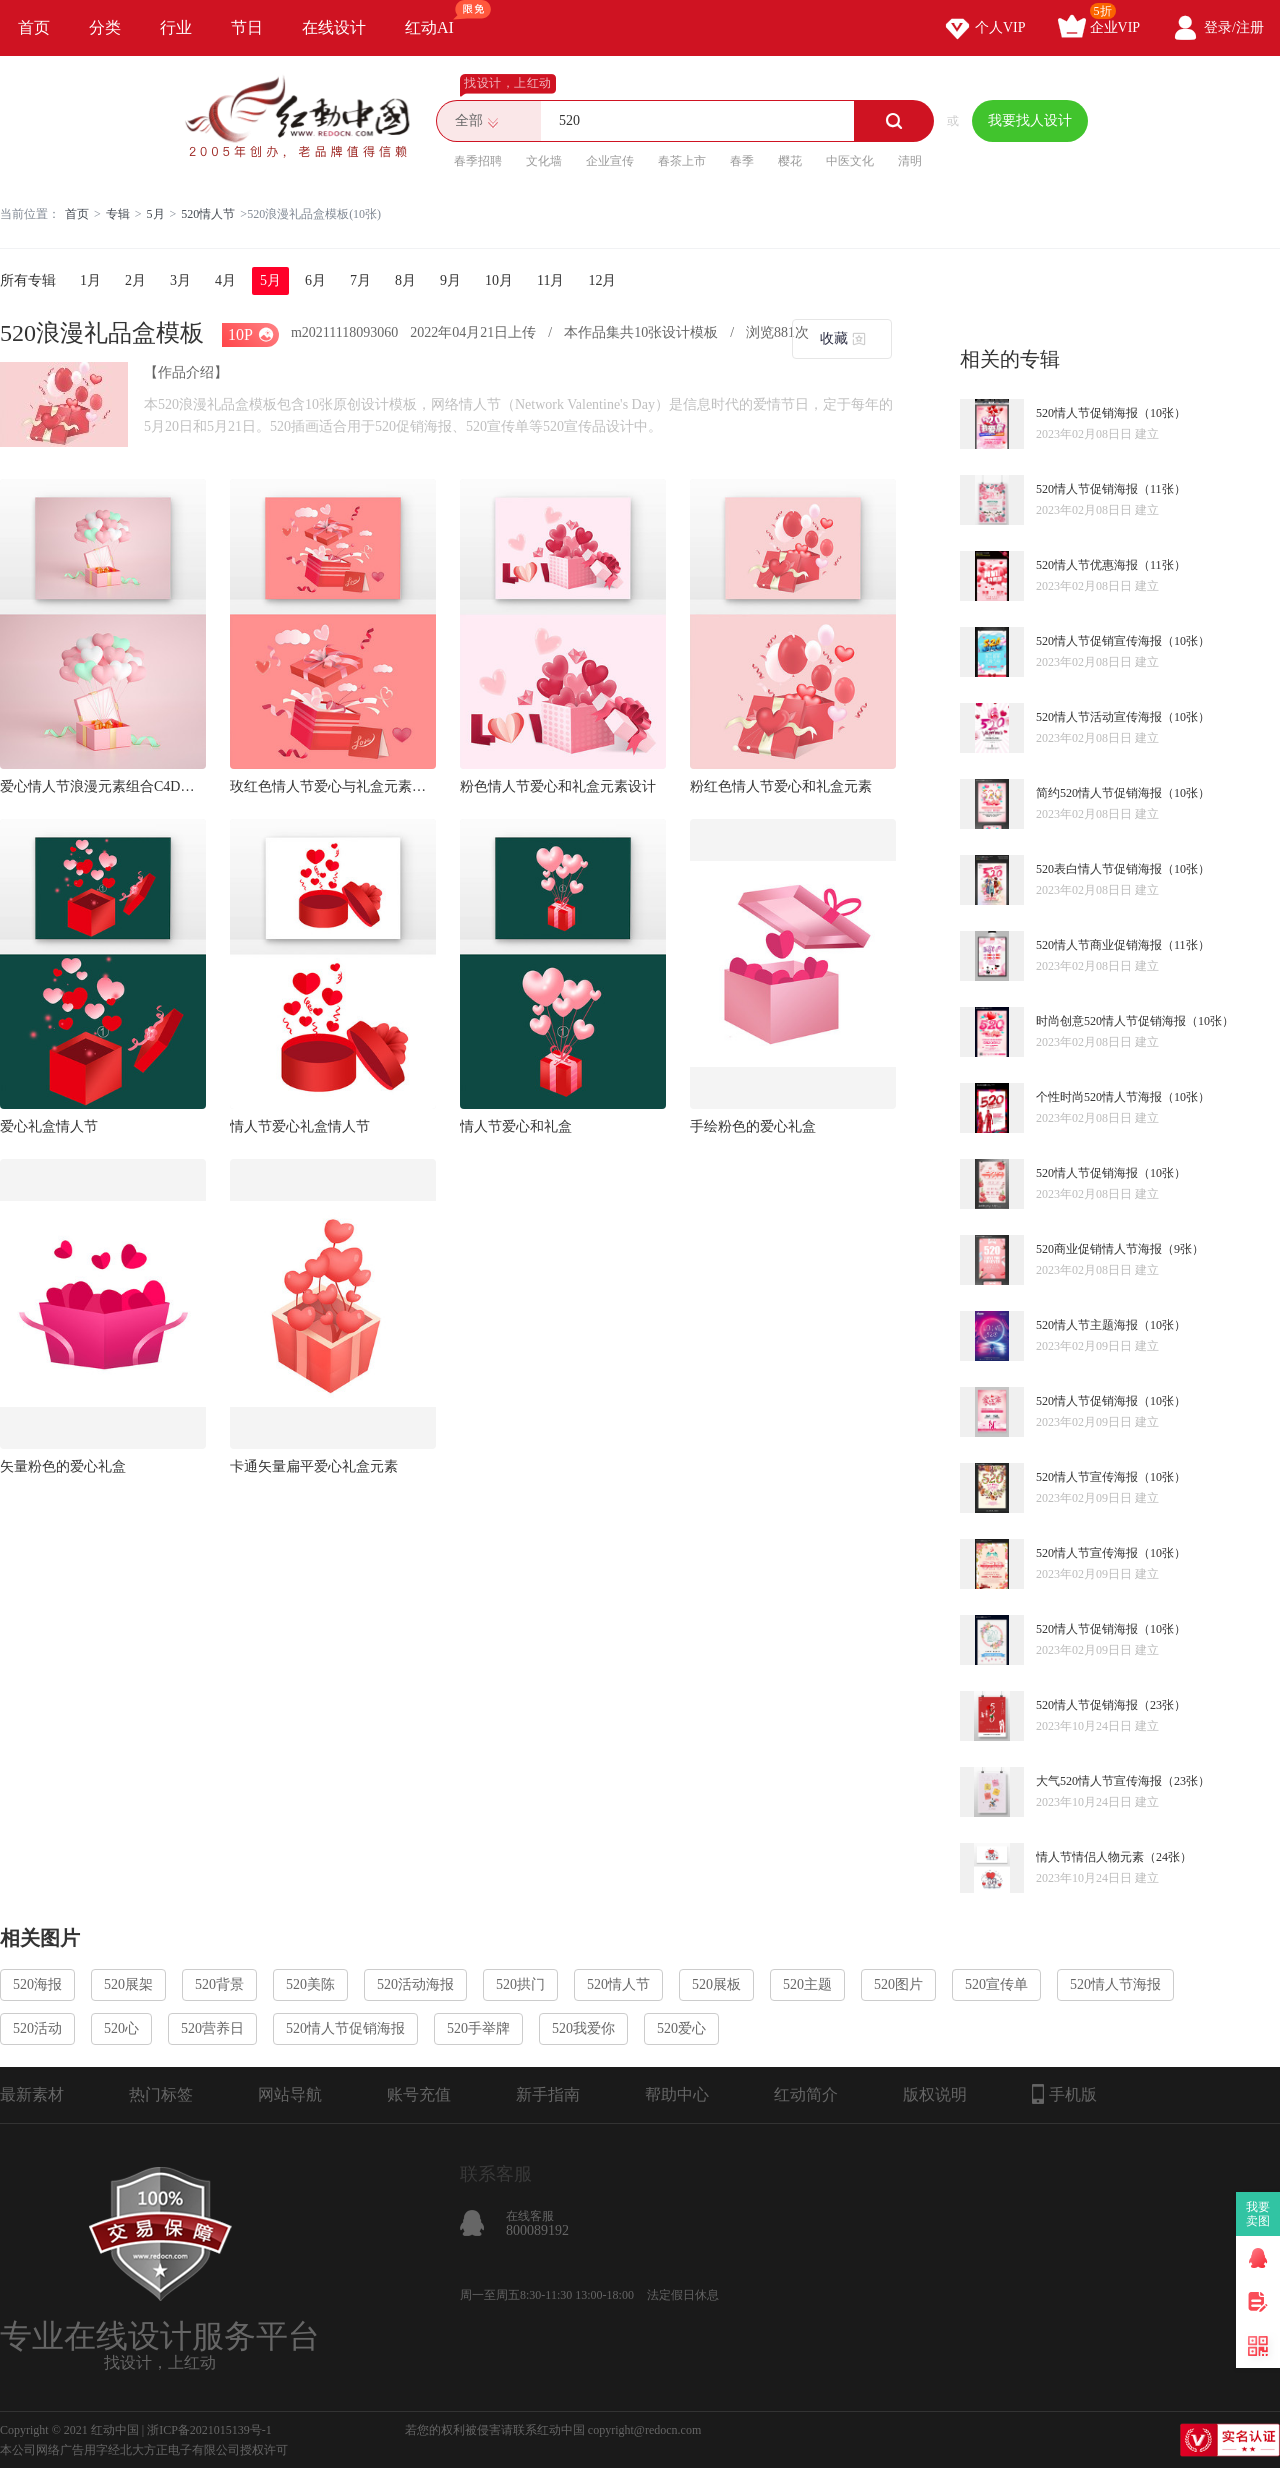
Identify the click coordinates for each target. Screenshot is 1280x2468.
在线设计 (334, 27)
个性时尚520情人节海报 (1099, 1097)
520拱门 (520, 1984)
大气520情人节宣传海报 (1099, 1781)
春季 (742, 161)
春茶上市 (682, 161)
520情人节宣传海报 (1087, 1477)
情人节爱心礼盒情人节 (300, 1126)
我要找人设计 (1030, 120)
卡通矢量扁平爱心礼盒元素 (314, 1466)
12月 (602, 280)
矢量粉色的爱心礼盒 (63, 1466)
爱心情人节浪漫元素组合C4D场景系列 (103, 786)
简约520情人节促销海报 (1099, 793)
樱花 (790, 161)
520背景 (219, 1984)
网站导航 (290, 2094)
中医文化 (850, 161)
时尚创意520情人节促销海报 (1111, 1021)
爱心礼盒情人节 (49, 1126)
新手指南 (548, 2094)
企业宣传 (610, 161)
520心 (121, 2028)
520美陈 (310, 1984)
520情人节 (208, 214)
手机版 (1064, 2094)
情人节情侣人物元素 (1090, 1857)
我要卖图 (1258, 2214)
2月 (135, 280)
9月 (450, 280)
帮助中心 (677, 2094)
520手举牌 (478, 2028)
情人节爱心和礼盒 (516, 1126)
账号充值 (419, 2094)
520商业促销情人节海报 (1099, 1249)
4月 (225, 280)
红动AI (438, 18)
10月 (499, 280)
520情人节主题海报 (1087, 1325)
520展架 (128, 1984)
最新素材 (32, 2094)
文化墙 (544, 161)
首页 (34, 27)
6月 (315, 280)
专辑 (118, 214)
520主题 (807, 1984)
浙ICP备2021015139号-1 (209, 2430)
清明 (910, 161)
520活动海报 (415, 1984)
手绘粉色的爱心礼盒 (753, 1126)
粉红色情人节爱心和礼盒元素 (781, 786)
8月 (405, 280)
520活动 (37, 2028)
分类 (105, 27)
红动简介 (806, 2094)
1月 (90, 280)
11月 (550, 280)
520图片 (898, 1984)
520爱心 (681, 2028)
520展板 (716, 1984)
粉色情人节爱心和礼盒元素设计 (558, 786)
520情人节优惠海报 (1087, 565)
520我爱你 (583, 2028)
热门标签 (161, 2094)
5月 (156, 214)
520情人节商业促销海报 (1099, 945)
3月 (180, 280)
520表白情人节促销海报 (1099, 869)
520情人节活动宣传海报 (1099, 717)
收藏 (834, 338)
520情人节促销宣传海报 (1099, 641)
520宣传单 (996, 1984)
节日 (247, 27)
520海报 (37, 1984)
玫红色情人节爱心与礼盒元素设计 (333, 786)
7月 (360, 280)
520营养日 (212, 2028)
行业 (176, 27)
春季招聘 (478, 161)
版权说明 (935, 2094)
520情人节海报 (1115, 1984)
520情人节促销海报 (1087, 413)
